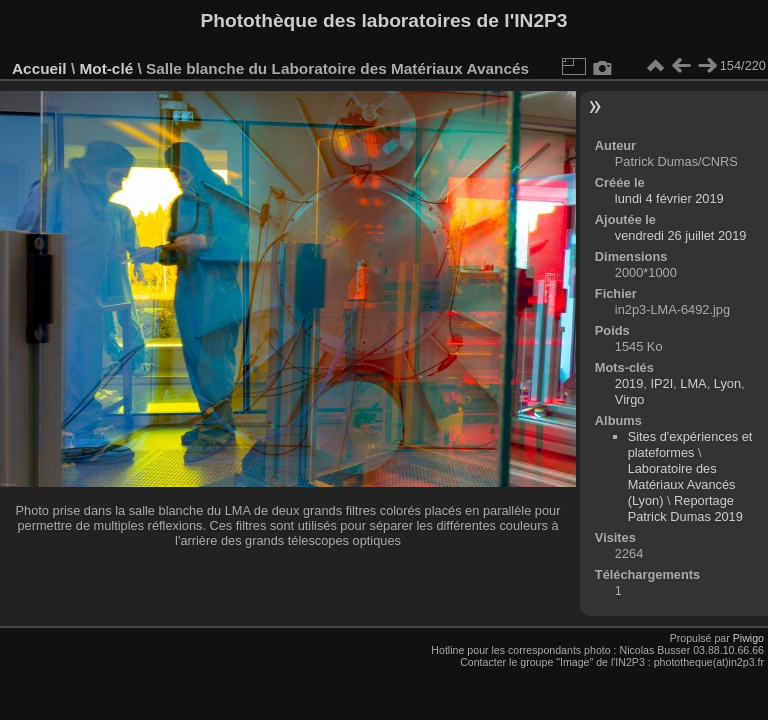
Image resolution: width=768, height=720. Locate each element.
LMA (693, 383)
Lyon (727, 383)
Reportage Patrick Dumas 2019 (685, 508)
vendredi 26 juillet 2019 (681, 235)
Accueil (39, 68)
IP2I (661, 383)
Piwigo (748, 638)
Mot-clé (106, 68)
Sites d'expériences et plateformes (690, 444)
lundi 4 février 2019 (669, 198)
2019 (629, 383)
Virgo (630, 399)
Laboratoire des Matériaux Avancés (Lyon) (682, 484)
